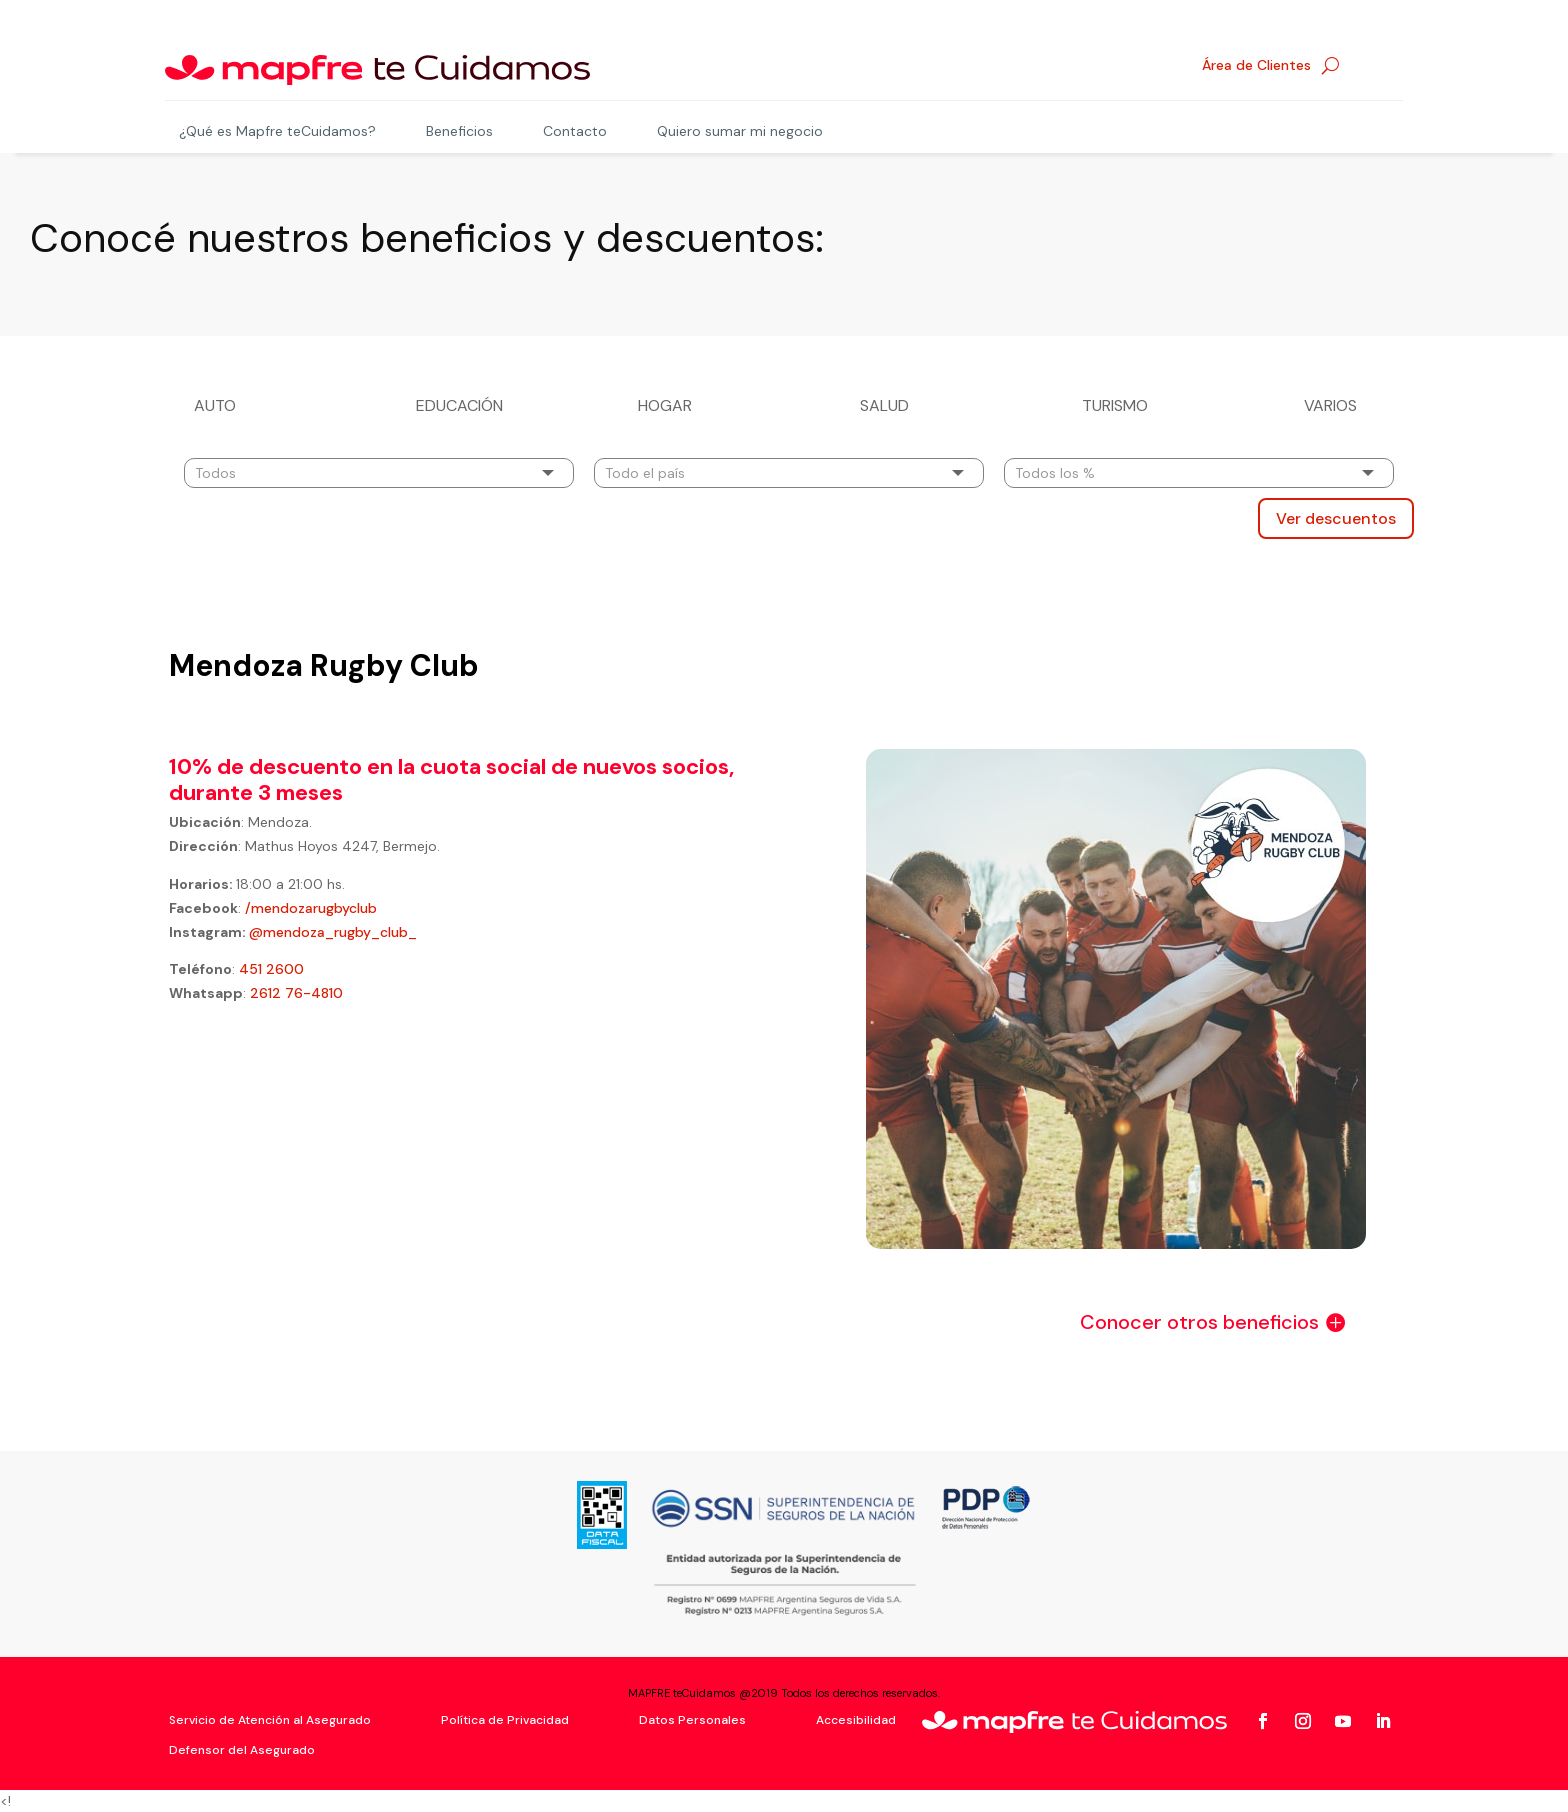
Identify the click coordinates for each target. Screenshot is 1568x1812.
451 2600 (271, 967)
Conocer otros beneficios (1199, 1320)
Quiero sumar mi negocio (740, 131)
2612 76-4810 (296, 991)
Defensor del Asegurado (242, 1748)
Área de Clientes (1256, 66)
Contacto (575, 131)
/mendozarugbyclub (309, 906)
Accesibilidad (856, 1718)
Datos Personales (692, 1718)
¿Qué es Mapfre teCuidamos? (277, 131)
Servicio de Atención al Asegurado (270, 1718)
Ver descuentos (1336, 516)
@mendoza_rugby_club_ (333, 930)
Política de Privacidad (505, 1718)
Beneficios (459, 131)
